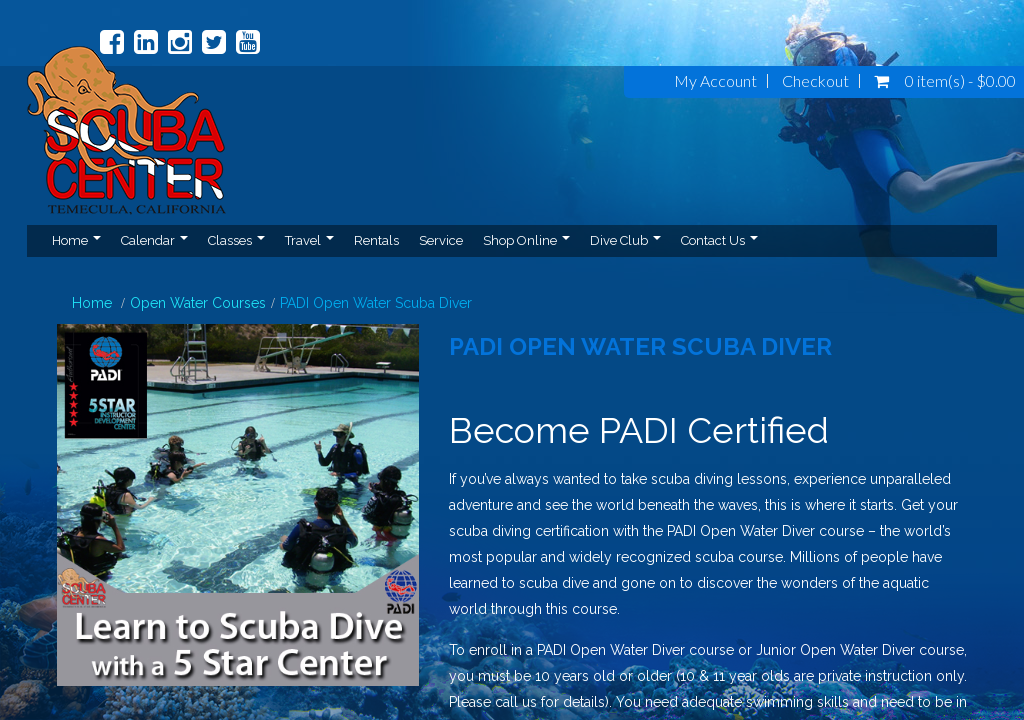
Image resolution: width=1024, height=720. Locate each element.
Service (441, 240)
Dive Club (625, 240)
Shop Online (526, 240)
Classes (236, 240)
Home (76, 240)
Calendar (154, 240)
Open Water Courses (198, 303)
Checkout (815, 81)
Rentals (376, 240)
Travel (309, 240)
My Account (715, 81)
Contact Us (719, 240)
